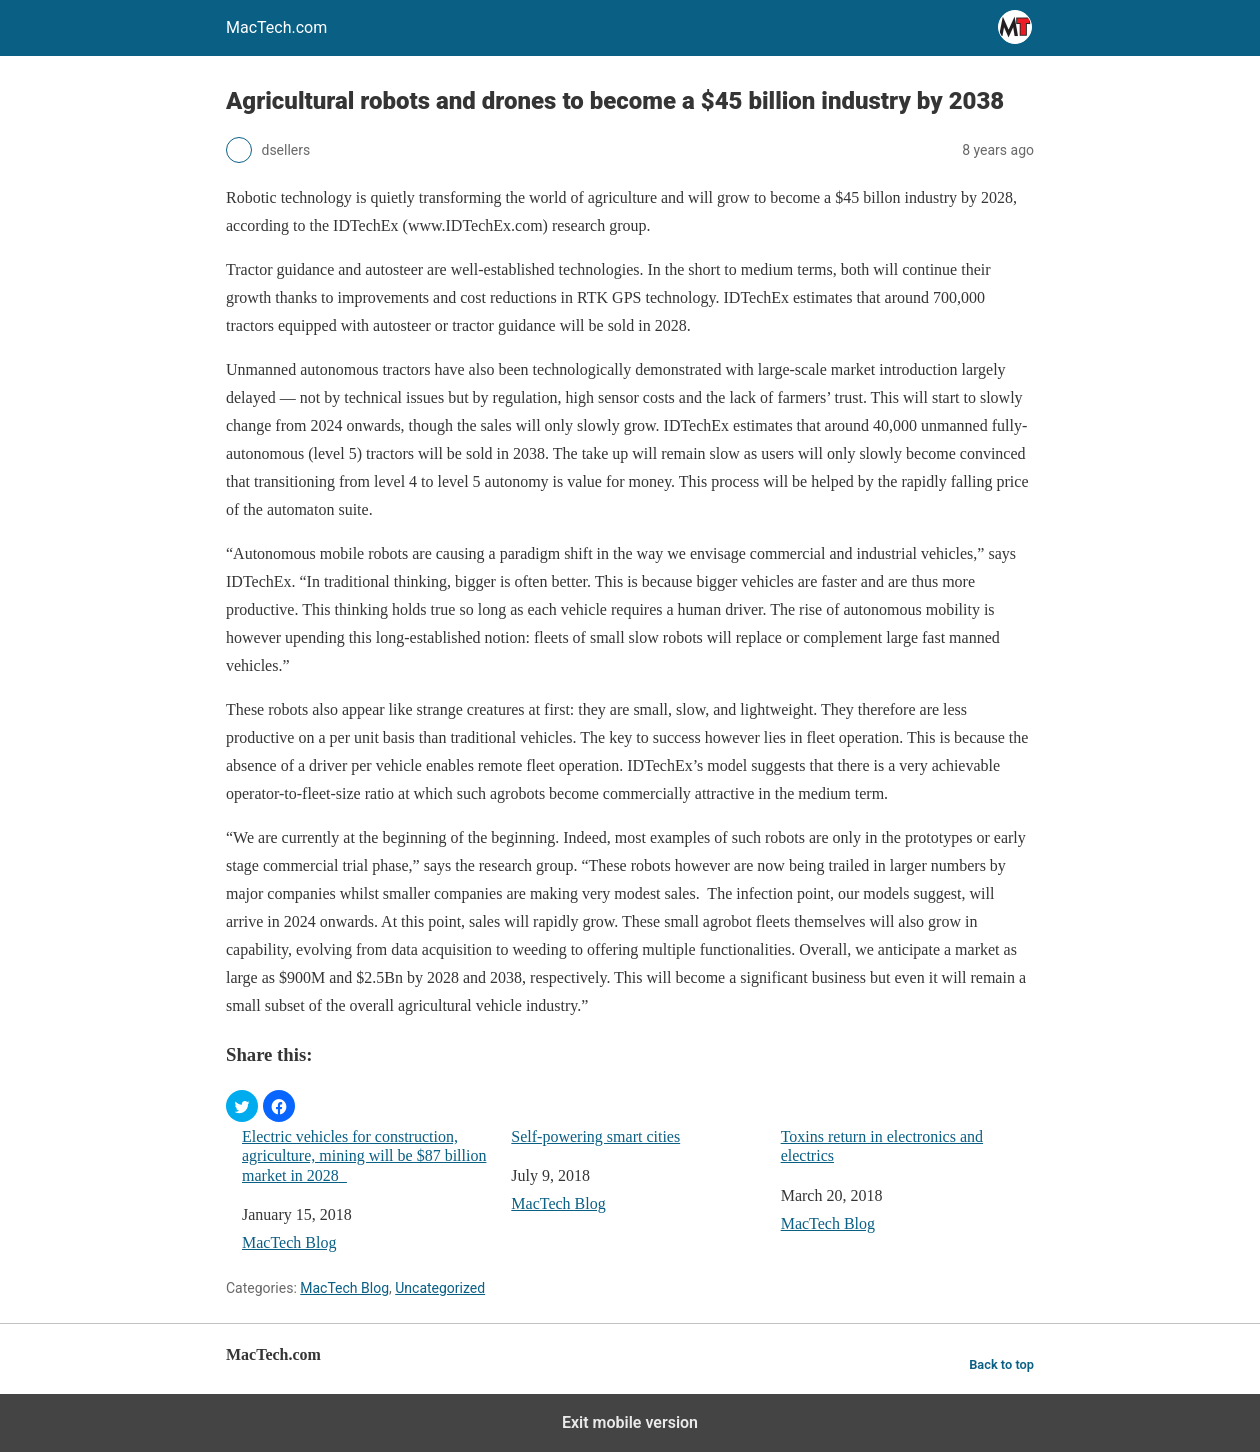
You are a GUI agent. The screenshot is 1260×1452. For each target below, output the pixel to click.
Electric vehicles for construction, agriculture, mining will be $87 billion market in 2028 (364, 1155)
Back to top (1001, 1364)
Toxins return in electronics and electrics (882, 1146)
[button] (242, 1106)
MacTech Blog (289, 1242)
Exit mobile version (630, 1422)
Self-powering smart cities (595, 1136)
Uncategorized (440, 1288)
